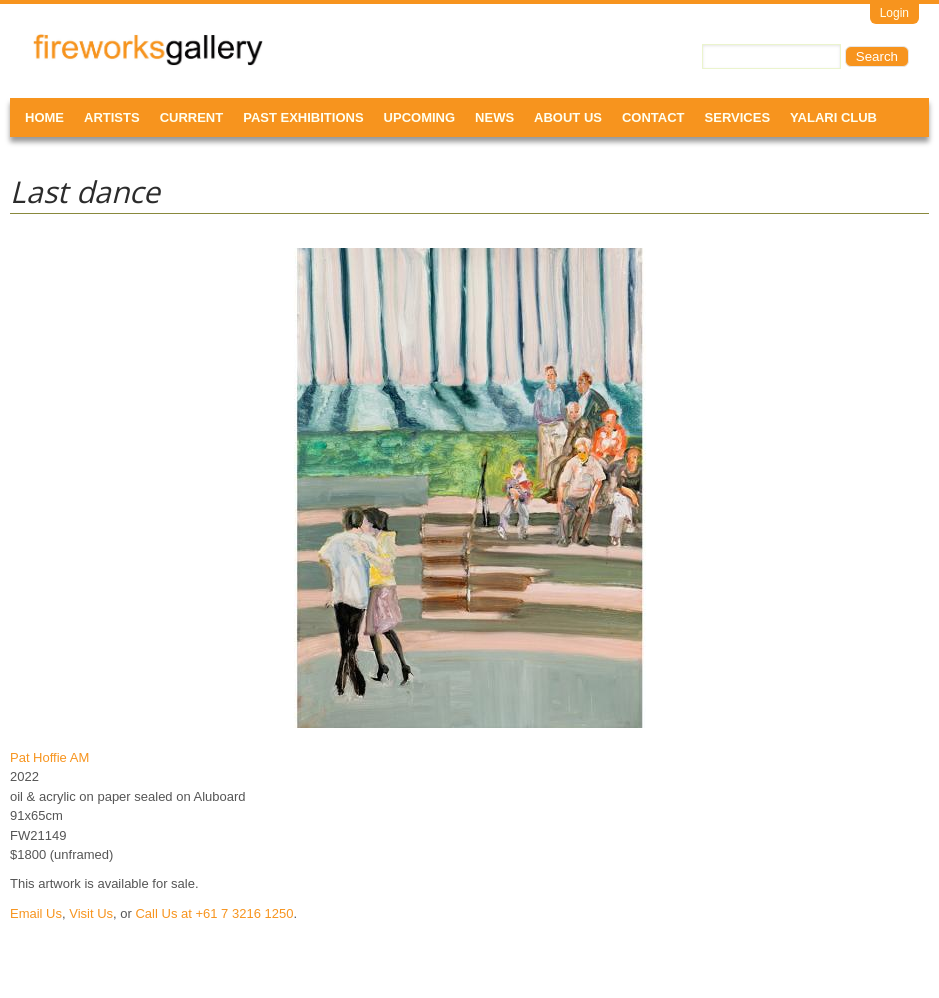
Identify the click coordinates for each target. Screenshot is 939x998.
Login (894, 13)
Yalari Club (833, 117)
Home (44, 117)
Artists (112, 117)
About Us (568, 117)
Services (738, 117)
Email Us (36, 913)
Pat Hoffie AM (49, 757)
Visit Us (91, 913)
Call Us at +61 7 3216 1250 (214, 913)
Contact (653, 117)
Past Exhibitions (303, 117)
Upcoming (420, 117)
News (494, 117)
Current (192, 117)
